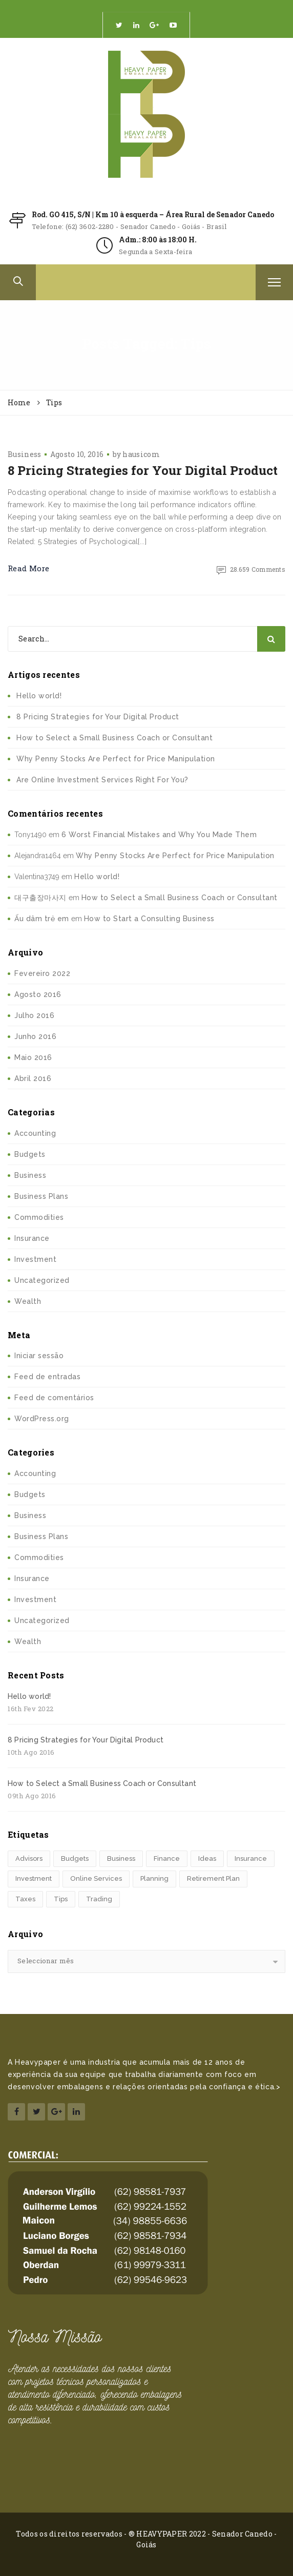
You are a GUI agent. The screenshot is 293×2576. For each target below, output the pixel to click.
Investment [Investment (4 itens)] (33, 1878)
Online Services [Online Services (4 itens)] (96, 1878)
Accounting (35, 1133)
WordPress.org (41, 1419)
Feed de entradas (47, 1377)
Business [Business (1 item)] (121, 1858)
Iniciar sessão (39, 1356)
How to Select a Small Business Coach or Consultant (114, 738)
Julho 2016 (34, 1015)
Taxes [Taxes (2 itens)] (25, 1899)
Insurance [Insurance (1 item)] (251, 1858)
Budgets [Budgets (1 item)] (75, 1858)
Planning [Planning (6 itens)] (154, 1878)
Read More (29, 568)
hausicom (140, 454)
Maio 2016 (33, 1057)
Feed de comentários (54, 1398)
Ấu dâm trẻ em (41, 919)
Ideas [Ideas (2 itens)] (207, 1858)
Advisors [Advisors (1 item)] (29, 1858)
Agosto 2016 (37, 994)
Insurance (32, 1238)
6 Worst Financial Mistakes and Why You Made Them (159, 834)
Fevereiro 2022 (42, 973)
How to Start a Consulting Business (149, 919)
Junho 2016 (35, 1036)
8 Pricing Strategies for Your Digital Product (143, 470)
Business (24, 454)
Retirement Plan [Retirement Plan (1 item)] (213, 1878)
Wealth (27, 1301)
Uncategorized (42, 1280)
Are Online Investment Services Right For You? (102, 780)
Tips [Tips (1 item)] (61, 1899)
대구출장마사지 (40, 898)
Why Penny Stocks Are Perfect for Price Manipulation (115, 759)
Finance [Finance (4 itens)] (167, 1858)
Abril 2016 (32, 1078)
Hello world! (38, 696)
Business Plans (41, 1196)
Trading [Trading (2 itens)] (99, 1899)
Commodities (39, 1217)
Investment (35, 1259)
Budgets (30, 1154)
